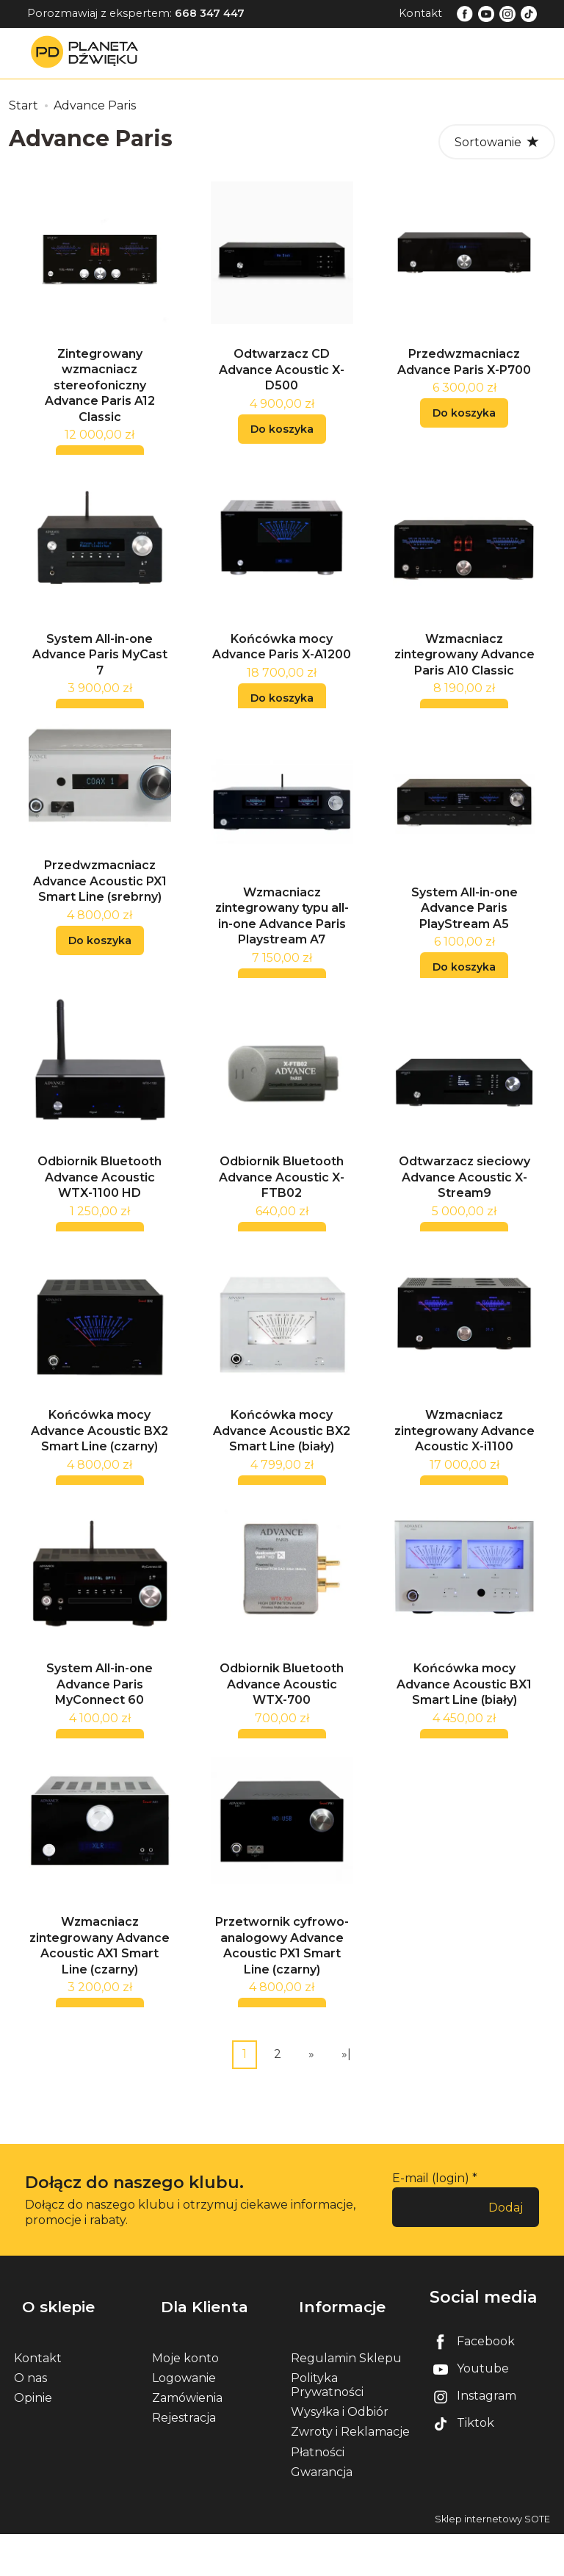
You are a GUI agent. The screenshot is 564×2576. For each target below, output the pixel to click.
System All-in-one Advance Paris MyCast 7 (99, 672)
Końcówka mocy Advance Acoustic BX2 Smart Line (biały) (281, 1474)
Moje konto (185, 2400)
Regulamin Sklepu (346, 2400)
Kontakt (420, 13)
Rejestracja (184, 2460)
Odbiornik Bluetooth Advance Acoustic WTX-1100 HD (99, 1212)
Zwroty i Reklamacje (350, 2474)
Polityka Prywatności (327, 2427)
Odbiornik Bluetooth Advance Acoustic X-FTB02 (281, 1212)
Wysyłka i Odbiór (339, 2454)
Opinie (33, 2440)
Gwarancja (321, 2514)
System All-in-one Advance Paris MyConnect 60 (99, 1737)
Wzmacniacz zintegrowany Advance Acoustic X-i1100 (464, 1474)
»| (346, 2116)
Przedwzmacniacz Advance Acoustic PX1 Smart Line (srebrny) (100, 907)
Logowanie (184, 2420)
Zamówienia (187, 2440)
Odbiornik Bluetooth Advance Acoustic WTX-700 (282, 1737)
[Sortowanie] (496, 141)
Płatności (317, 2494)
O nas (30, 2420)
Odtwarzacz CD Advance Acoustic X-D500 (281, 378)
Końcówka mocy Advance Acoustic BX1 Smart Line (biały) (464, 1737)
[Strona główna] (88, 52)
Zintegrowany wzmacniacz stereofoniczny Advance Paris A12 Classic (100, 394)
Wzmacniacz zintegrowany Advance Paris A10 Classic (464, 672)
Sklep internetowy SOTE (492, 2560)
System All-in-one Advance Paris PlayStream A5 (464, 934)
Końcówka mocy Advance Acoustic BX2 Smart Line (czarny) (99, 1474)
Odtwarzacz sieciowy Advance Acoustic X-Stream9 (464, 1212)
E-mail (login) (430, 2240)
